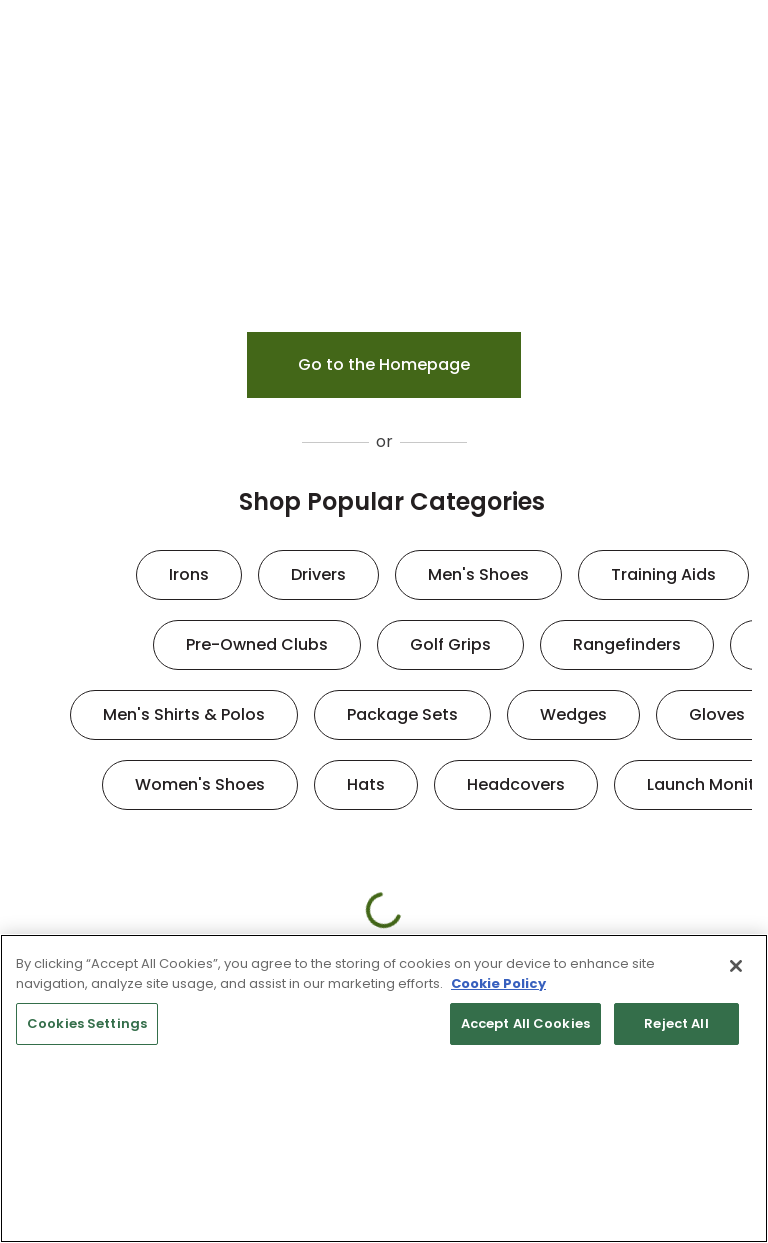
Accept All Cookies (525, 1023)
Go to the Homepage (384, 364)
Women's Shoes (200, 784)
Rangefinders (627, 644)
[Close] (736, 966)
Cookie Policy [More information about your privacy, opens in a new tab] (498, 983)
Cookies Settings (87, 1023)
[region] (384, 1088)
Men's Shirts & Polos (184, 714)
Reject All (676, 1023)
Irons (189, 574)
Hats (366, 784)
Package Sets (402, 714)
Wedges (573, 714)
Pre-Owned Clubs (257, 644)
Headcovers (516, 784)
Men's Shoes (478, 574)
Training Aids (663, 574)
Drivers (318, 574)
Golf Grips (450, 644)
